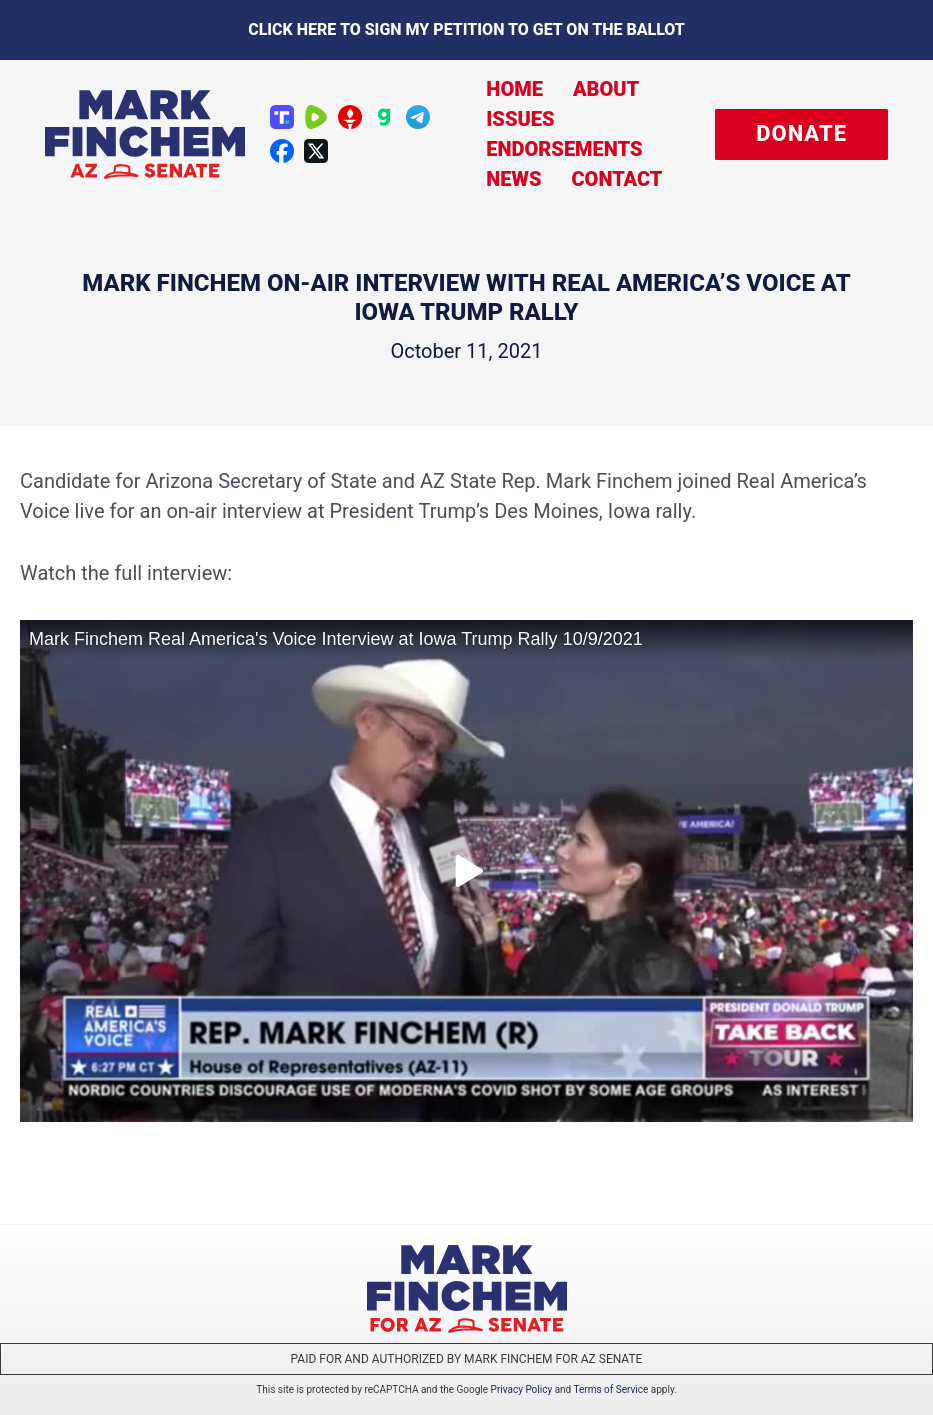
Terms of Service (611, 1389)
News (513, 179)
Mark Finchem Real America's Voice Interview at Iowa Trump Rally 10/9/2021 (336, 639)
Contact (616, 179)
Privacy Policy (522, 1389)
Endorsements (564, 149)
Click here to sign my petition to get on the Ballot (466, 29)
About (606, 89)
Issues (520, 119)
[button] (801, 134)
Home (514, 89)
